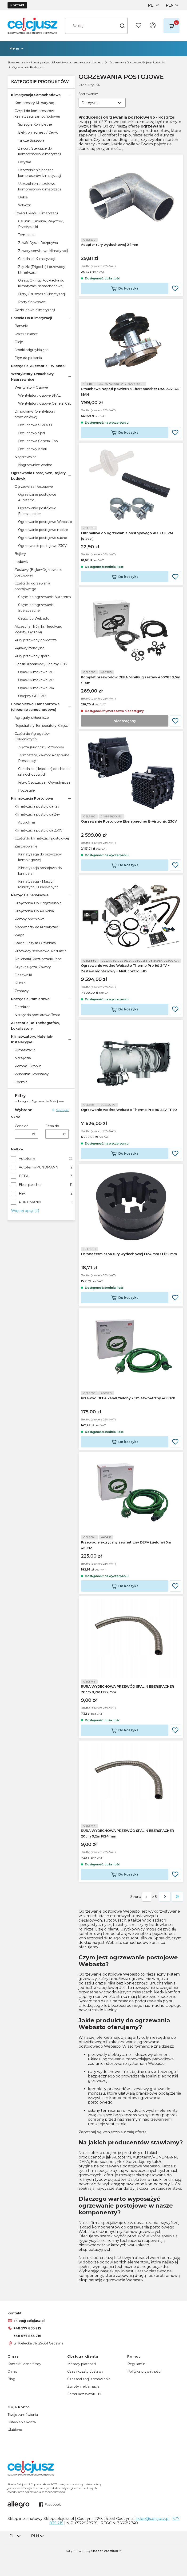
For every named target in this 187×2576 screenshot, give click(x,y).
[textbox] (102, 103)
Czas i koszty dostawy (85, 2394)
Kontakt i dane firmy (24, 2386)
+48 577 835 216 (27, 2358)
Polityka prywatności (144, 2394)
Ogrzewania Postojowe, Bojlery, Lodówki (137, 62)
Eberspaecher (30, 1185)
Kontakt (17, 5)
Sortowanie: (88, 94)
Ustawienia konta (22, 2445)
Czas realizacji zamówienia (88, 2401)
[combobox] (153, 5)
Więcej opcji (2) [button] (25, 1210)
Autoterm (27, 1158)
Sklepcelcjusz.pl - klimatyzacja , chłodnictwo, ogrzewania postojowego (55, 62)
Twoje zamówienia (23, 2437)
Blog (11, 2401)
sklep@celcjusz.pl (29, 2343)
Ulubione (15, 2452)
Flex (22, 1193)
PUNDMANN (30, 1202)
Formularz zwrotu (82, 2416)
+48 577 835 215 (27, 2351)
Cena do (52, 1126)
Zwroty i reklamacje (83, 2409)
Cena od (21, 1126)
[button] (122, 26)
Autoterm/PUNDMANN (38, 1167)
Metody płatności (81, 2386)
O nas (12, 2394)
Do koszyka (128, 290)
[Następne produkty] (165, 1919)
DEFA (23, 1176)
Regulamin (136, 2386)
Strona (135, 1919)
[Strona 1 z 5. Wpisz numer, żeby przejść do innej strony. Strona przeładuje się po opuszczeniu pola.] (146, 1919)
